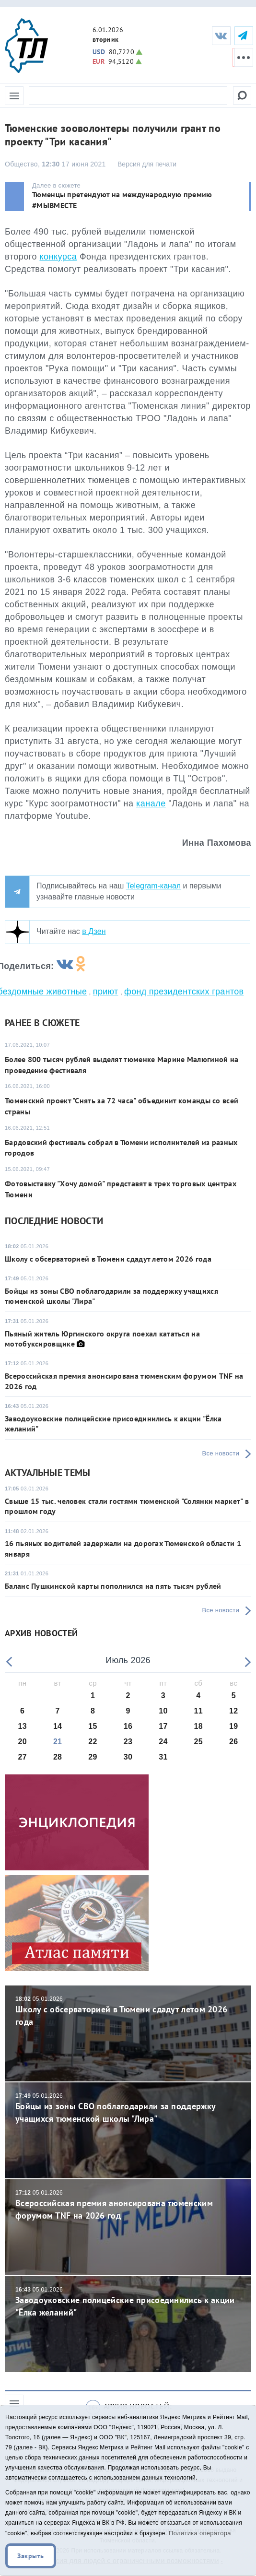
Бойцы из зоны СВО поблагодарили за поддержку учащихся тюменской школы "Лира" (128, 2108)
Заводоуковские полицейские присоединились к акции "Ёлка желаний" (128, 2302)
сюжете (61, 1022)
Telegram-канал (153, 886)
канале (151, 803)
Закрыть (30, 2556)
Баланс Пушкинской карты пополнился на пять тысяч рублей (113, 1586)
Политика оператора (200, 2533)
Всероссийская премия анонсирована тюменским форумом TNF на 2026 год (128, 2205)
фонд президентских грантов (184, 991)
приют (105, 991)
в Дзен (93, 931)
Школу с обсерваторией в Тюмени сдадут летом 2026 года (108, 1259)
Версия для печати (146, 164)
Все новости (220, 1453)
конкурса (58, 256)
